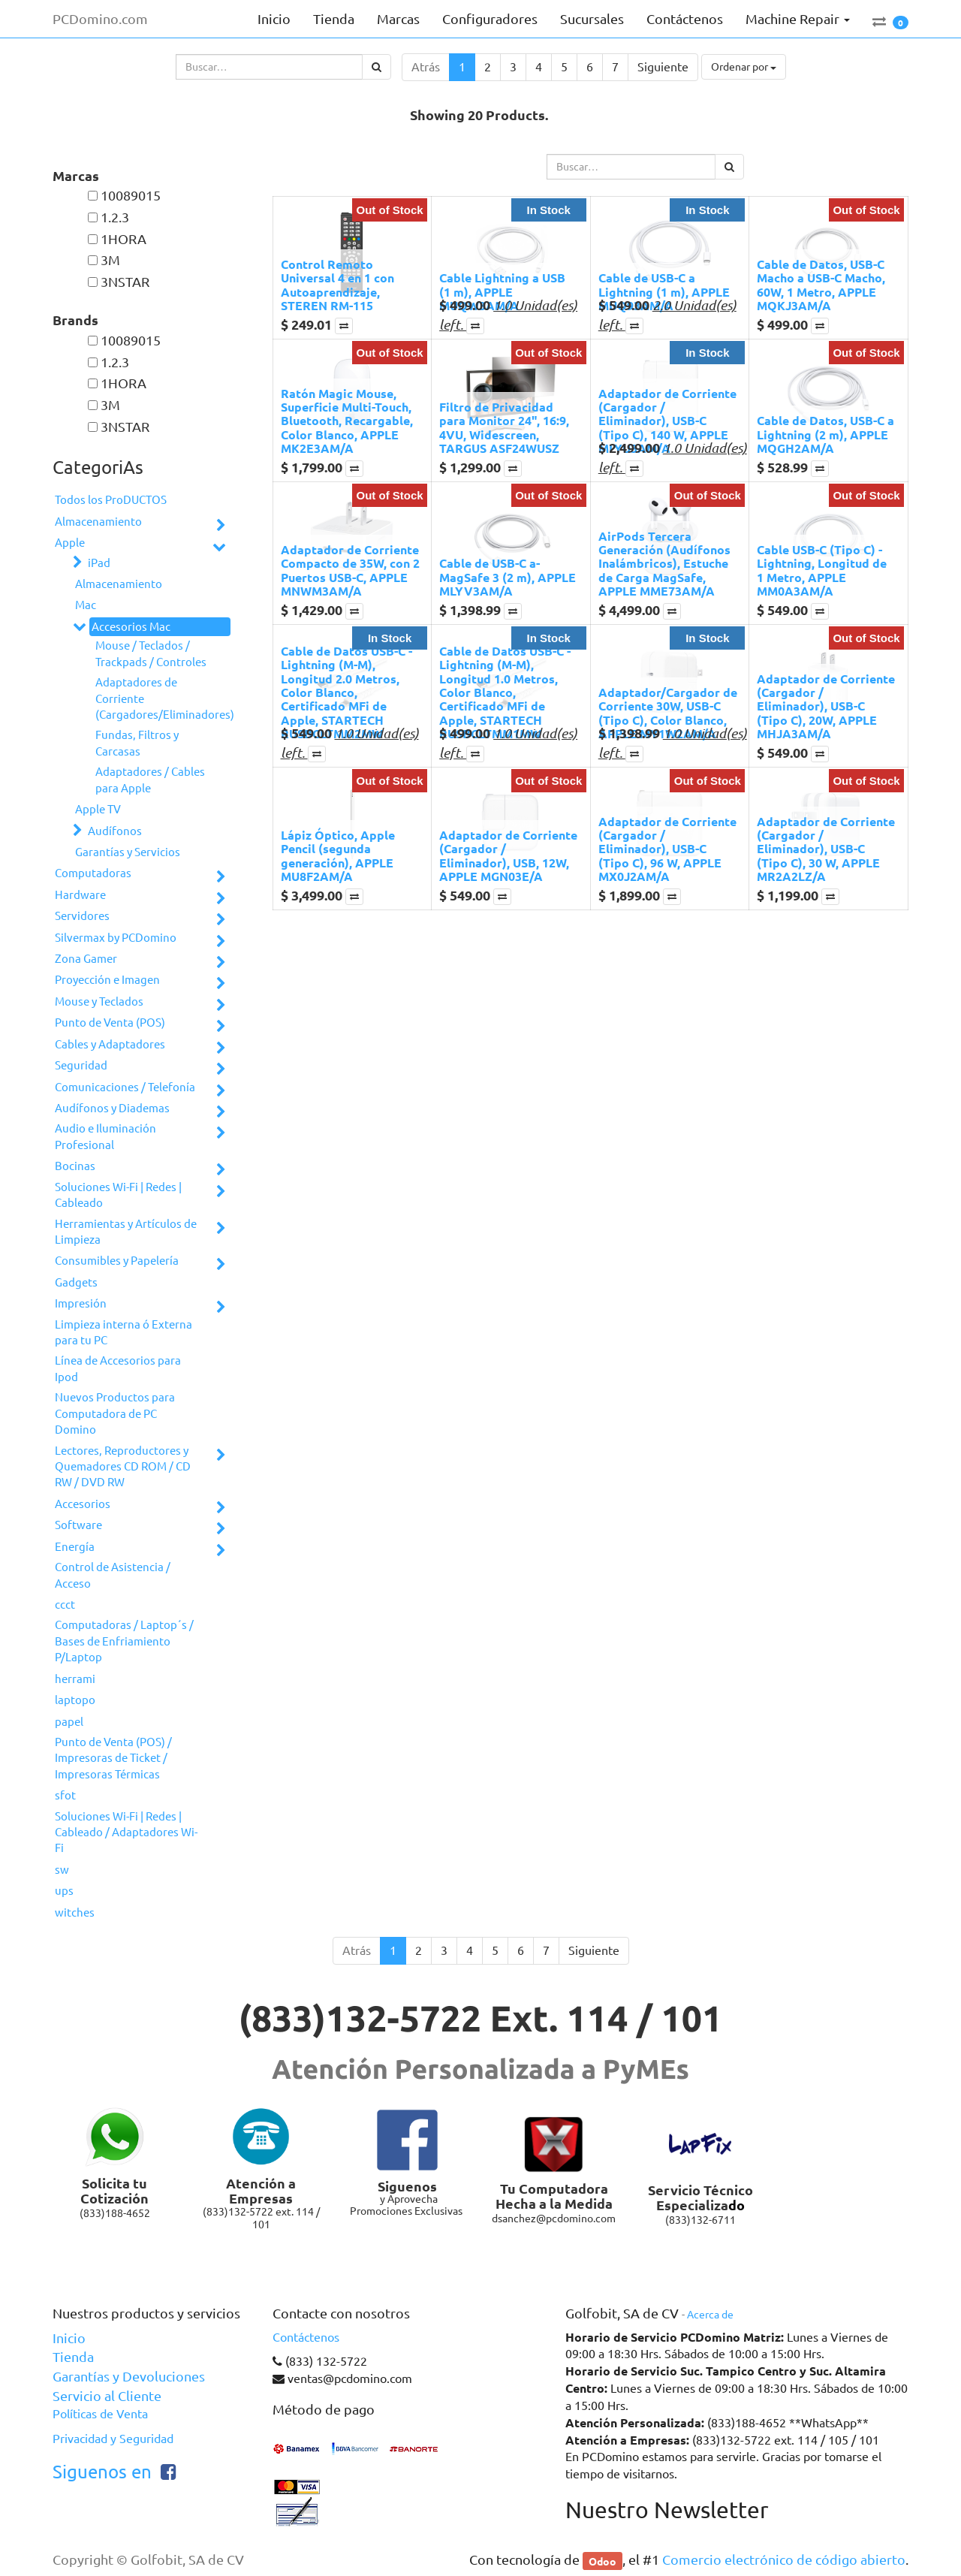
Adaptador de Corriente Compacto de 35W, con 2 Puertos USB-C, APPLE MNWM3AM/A (350, 570)
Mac (85, 605)
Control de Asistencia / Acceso (112, 1575)
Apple (70, 542)
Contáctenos (306, 2337)
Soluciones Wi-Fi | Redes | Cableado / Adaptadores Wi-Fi (126, 1832)
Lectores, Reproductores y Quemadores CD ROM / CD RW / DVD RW (123, 1466)
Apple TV (98, 809)
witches (75, 1912)
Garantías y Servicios (127, 852)
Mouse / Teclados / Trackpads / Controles (150, 653)
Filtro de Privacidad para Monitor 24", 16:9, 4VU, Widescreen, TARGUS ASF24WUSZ (504, 427)
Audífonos (115, 831)
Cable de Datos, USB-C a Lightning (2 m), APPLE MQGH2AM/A (825, 434)
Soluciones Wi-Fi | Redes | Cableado (118, 1195)
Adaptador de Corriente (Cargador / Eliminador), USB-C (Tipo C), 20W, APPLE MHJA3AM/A (826, 706)
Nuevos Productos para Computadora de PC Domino (115, 1413)
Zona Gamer (86, 958)
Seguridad (81, 1065)
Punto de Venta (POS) (110, 1022)
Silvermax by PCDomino (115, 937)
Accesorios (82, 1504)
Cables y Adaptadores (110, 1044)
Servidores (82, 915)
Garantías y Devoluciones (129, 2376)
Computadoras (93, 873)
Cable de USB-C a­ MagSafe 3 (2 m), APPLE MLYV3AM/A (507, 577)
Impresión (81, 1303)
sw (62, 1869)
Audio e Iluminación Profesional (105, 1136)
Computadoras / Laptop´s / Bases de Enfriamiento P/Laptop (124, 1641)
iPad (99, 563)
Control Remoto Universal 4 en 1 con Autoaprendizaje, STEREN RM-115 (337, 284)
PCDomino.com (100, 18)
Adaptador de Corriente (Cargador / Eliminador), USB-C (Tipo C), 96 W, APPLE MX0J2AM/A (667, 849)
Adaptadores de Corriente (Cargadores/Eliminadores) (156, 698)
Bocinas (75, 1166)
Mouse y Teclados (99, 1001)
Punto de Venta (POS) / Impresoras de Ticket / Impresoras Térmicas (113, 1758)
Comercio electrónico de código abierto (783, 2559)
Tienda (73, 2356)
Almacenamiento (98, 521)
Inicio (69, 2337)
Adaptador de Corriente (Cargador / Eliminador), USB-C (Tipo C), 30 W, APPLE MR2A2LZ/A (826, 849)
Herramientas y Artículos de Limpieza (126, 1231)
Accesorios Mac (131, 626)
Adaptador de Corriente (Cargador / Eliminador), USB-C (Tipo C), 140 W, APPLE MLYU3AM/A (667, 421)
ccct (65, 1604)
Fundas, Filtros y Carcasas (137, 742)
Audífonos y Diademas (112, 1108)
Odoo (602, 2560)
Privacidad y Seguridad (113, 2438)
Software (78, 1525)
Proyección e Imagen (107, 979)
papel (69, 1721)
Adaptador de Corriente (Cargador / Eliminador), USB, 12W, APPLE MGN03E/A (508, 855)
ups (64, 1890)
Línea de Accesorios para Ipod (118, 1368)
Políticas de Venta (100, 2414)
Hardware (80, 894)
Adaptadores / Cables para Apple (150, 779)
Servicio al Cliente (107, 2395)
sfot (65, 1795)
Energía (75, 1546)
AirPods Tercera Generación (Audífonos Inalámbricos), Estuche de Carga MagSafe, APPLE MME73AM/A (664, 563)
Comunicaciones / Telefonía (125, 1087)
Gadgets (76, 1282)
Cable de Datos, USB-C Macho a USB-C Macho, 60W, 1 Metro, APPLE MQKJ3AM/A (821, 284)
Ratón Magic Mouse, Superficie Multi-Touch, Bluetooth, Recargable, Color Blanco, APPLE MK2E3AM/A (347, 421)
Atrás (425, 67)
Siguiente (662, 67)
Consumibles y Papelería (117, 1260)
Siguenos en (102, 2472)
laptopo (75, 1700)
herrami (75, 1679)
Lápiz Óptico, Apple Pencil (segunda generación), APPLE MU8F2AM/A (338, 855)
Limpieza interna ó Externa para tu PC (123, 1332)
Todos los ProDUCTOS (111, 499)
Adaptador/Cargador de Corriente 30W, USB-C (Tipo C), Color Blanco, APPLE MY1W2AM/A (667, 712)
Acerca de (710, 2315)
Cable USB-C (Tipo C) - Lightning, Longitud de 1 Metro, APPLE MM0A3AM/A (822, 570)
